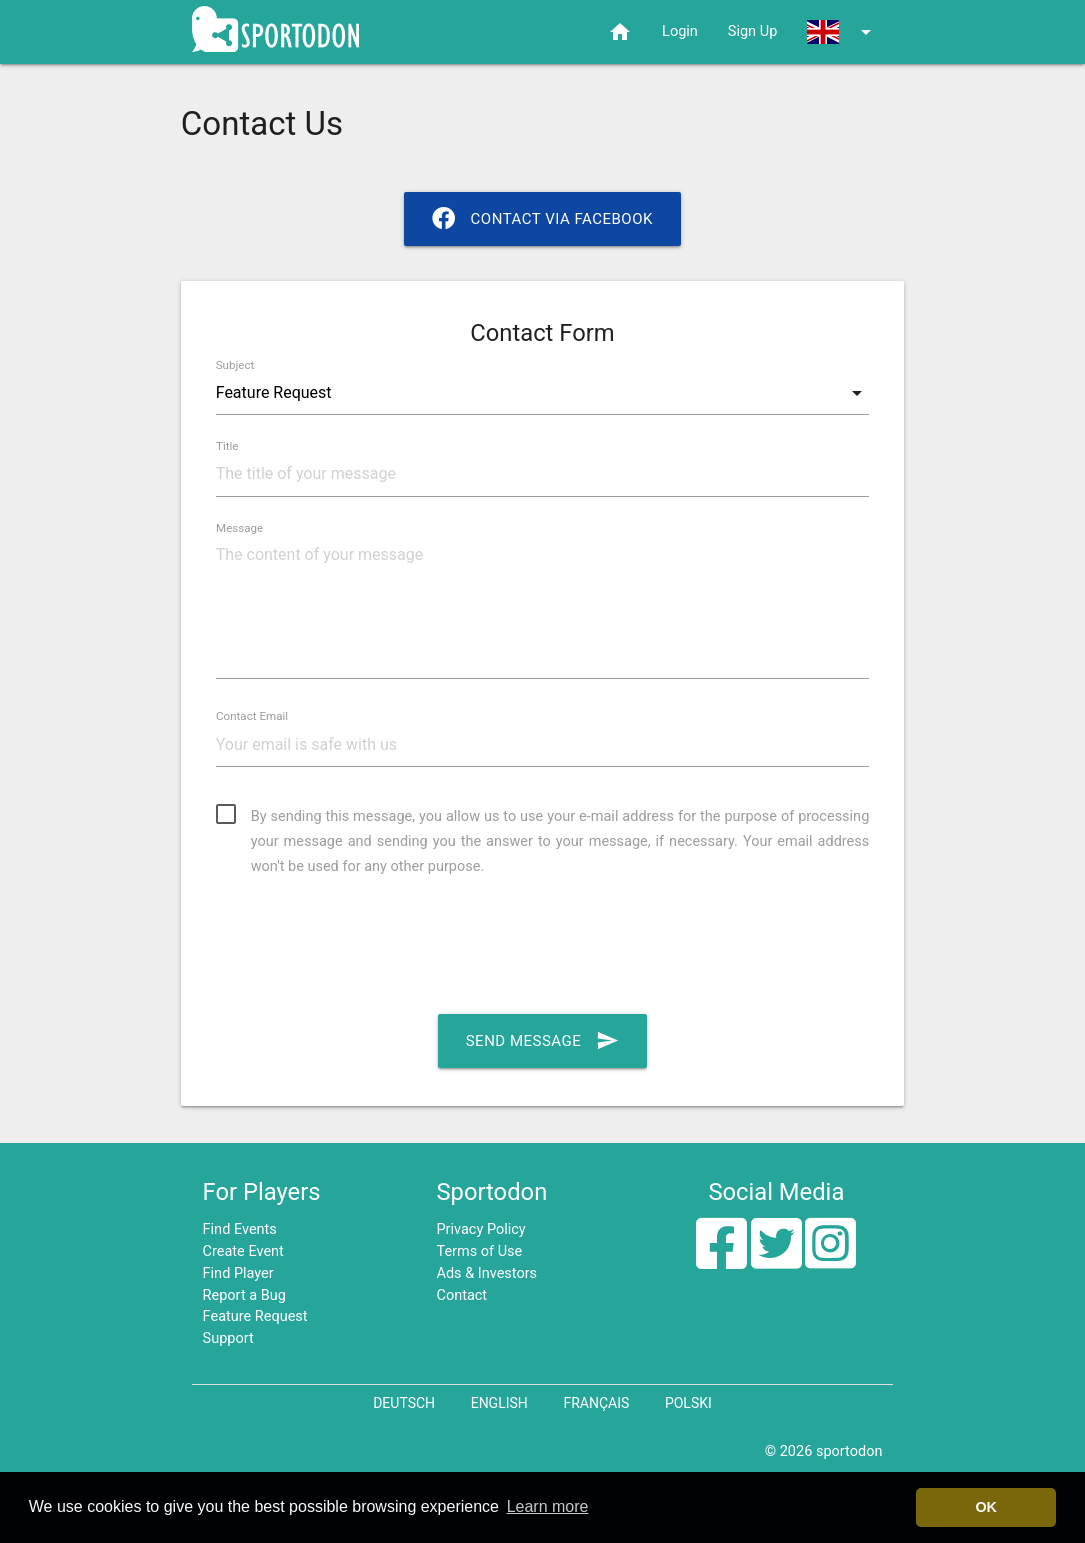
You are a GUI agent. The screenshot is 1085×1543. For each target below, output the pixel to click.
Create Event (243, 1251)
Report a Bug (244, 1295)
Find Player (238, 1273)
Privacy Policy (480, 1229)
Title (227, 447)
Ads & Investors (486, 1273)
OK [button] (986, 1507)
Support (228, 1338)
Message (239, 528)
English (499, 1403)
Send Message (543, 1041)
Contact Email (252, 717)
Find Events (240, 1229)
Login (680, 31)
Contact (461, 1295)
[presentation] (368, 946)
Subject (235, 365)
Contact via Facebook (542, 219)
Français (596, 1403)
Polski (688, 1403)
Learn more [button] (548, 1506)
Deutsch (404, 1403)
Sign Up (752, 31)
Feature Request (255, 1316)
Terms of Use (479, 1251)
